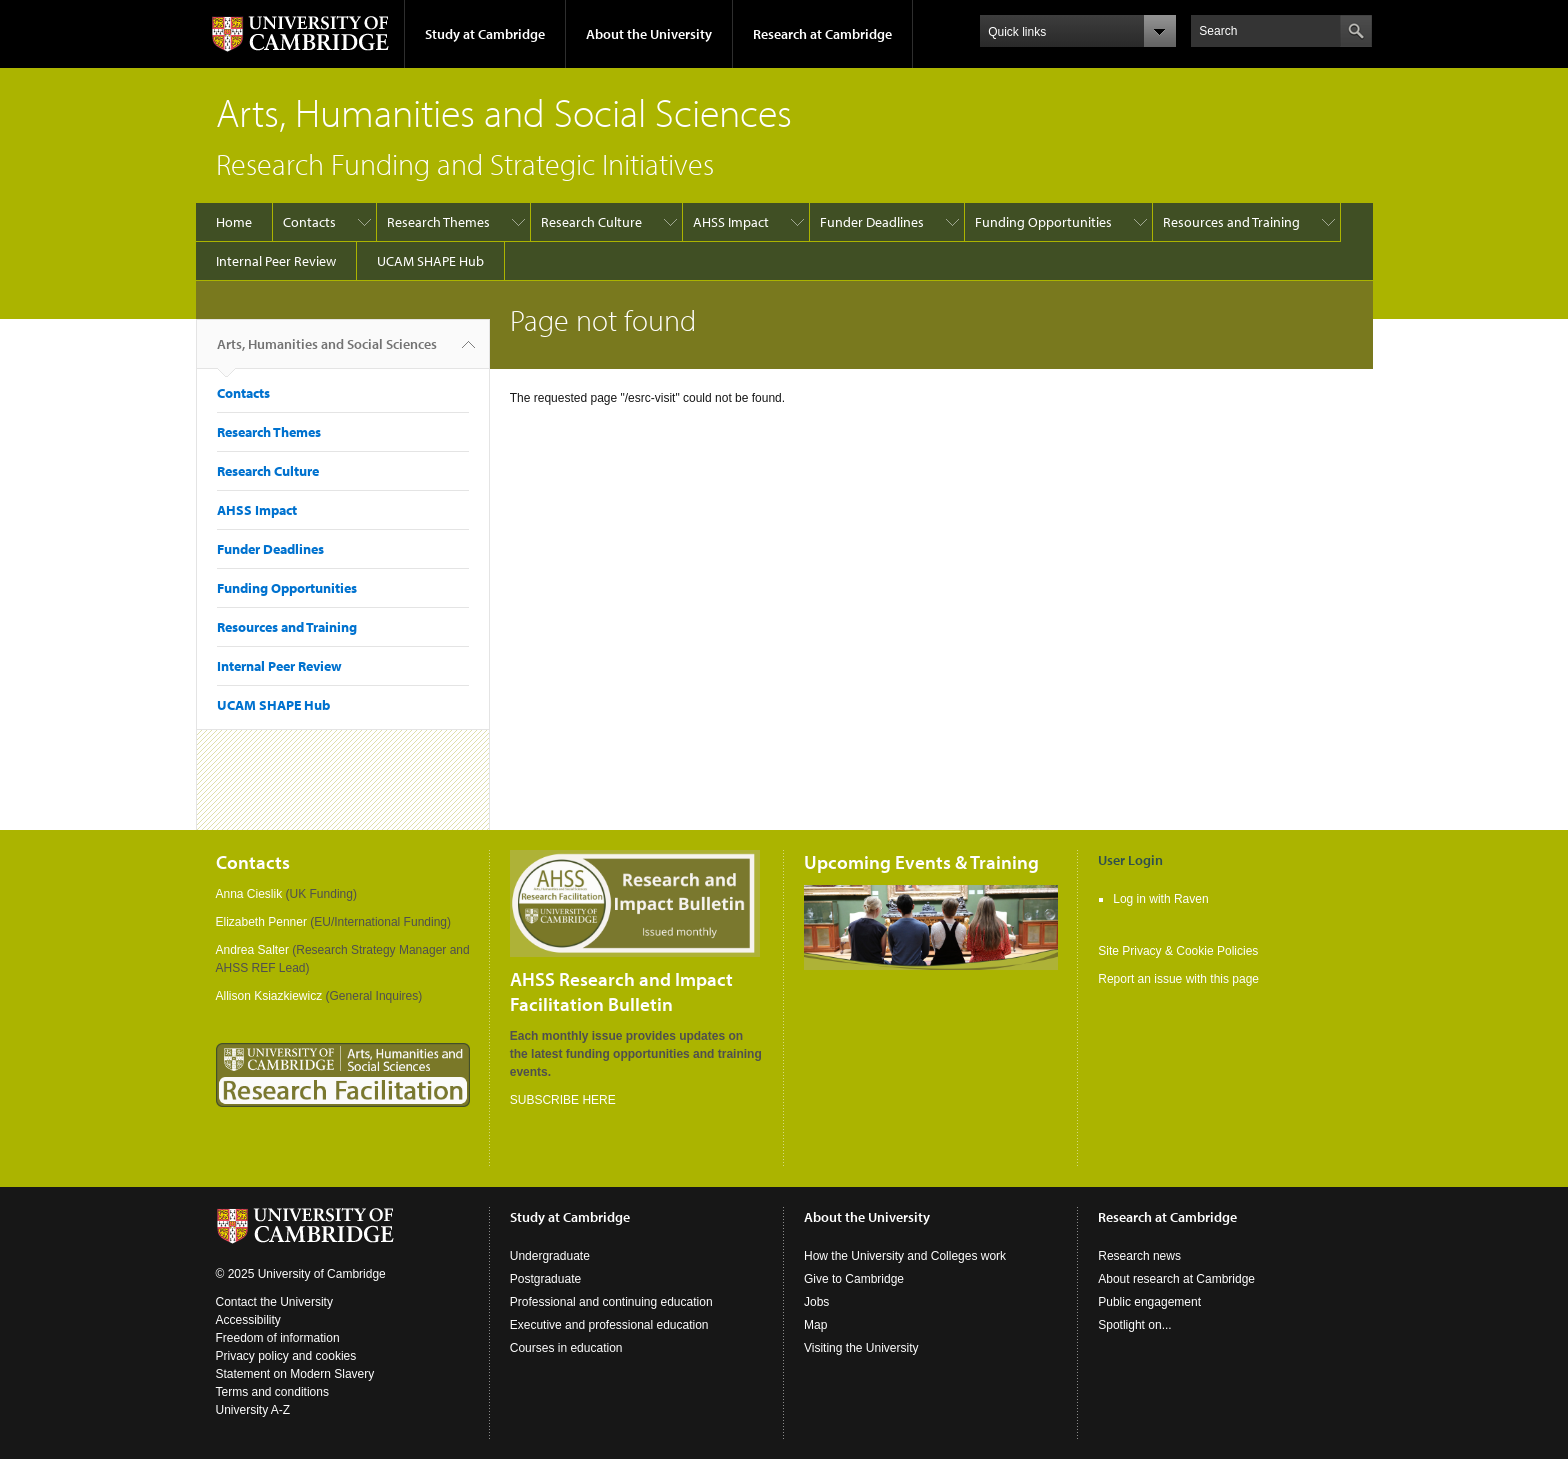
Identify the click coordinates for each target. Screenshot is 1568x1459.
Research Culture (591, 222)
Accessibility (248, 1320)
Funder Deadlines (872, 222)
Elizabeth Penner (261, 922)
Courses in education (566, 1348)
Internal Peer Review (276, 261)
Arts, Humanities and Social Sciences (327, 352)
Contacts (309, 222)
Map (815, 1325)
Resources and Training (1231, 222)
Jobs (816, 1302)
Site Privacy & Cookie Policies (1178, 951)
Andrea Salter (252, 950)
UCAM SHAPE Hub (430, 261)
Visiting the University (861, 1348)
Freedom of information (278, 1338)
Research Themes (438, 222)
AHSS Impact (731, 222)
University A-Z (253, 1410)
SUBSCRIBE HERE (563, 1100)
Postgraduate (545, 1279)
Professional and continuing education (611, 1302)
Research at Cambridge (822, 34)
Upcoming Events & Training (921, 862)
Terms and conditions (272, 1392)
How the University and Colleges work (905, 1256)
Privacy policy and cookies (286, 1356)
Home (234, 222)
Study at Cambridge (485, 34)
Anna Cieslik (249, 894)
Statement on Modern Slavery (295, 1374)
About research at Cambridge (1176, 1279)
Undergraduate (550, 1256)
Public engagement (1149, 1302)
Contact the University (274, 1302)
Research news (1139, 1256)
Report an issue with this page (1178, 979)
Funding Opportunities (1043, 222)
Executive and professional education (609, 1325)
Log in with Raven (1160, 899)
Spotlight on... (1134, 1325)
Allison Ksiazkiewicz (269, 996)
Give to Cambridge (854, 1279)
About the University (649, 34)
